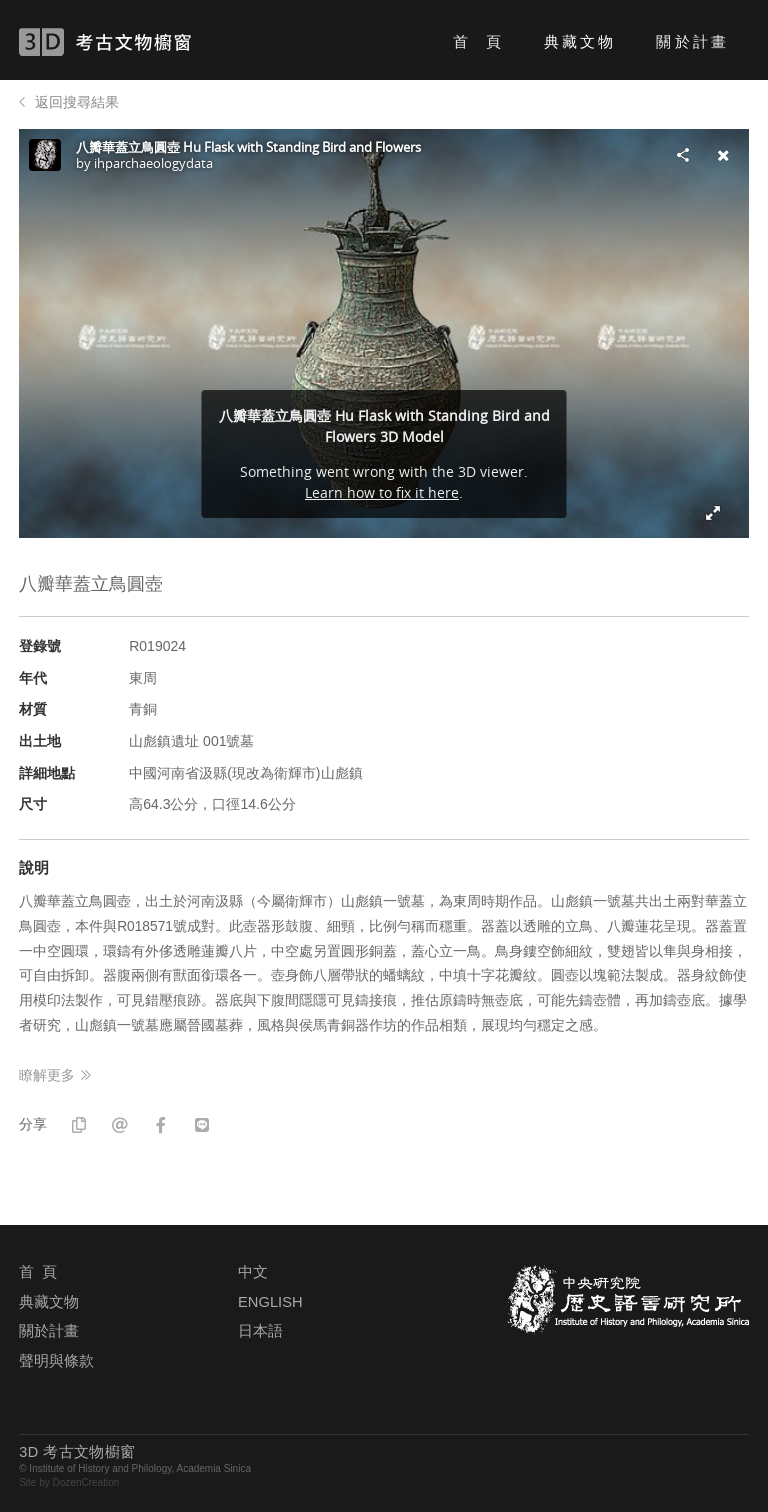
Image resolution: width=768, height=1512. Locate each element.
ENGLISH (270, 1302)
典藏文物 (580, 41)
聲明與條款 (56, 1361)
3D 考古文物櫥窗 (134, 42)
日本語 (260, 1331)
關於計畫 (692, 41)
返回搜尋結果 (77, 102)
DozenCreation (86, 1482)
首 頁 (478, 41)
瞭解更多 (47, 1075)
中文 (253, 1272)
